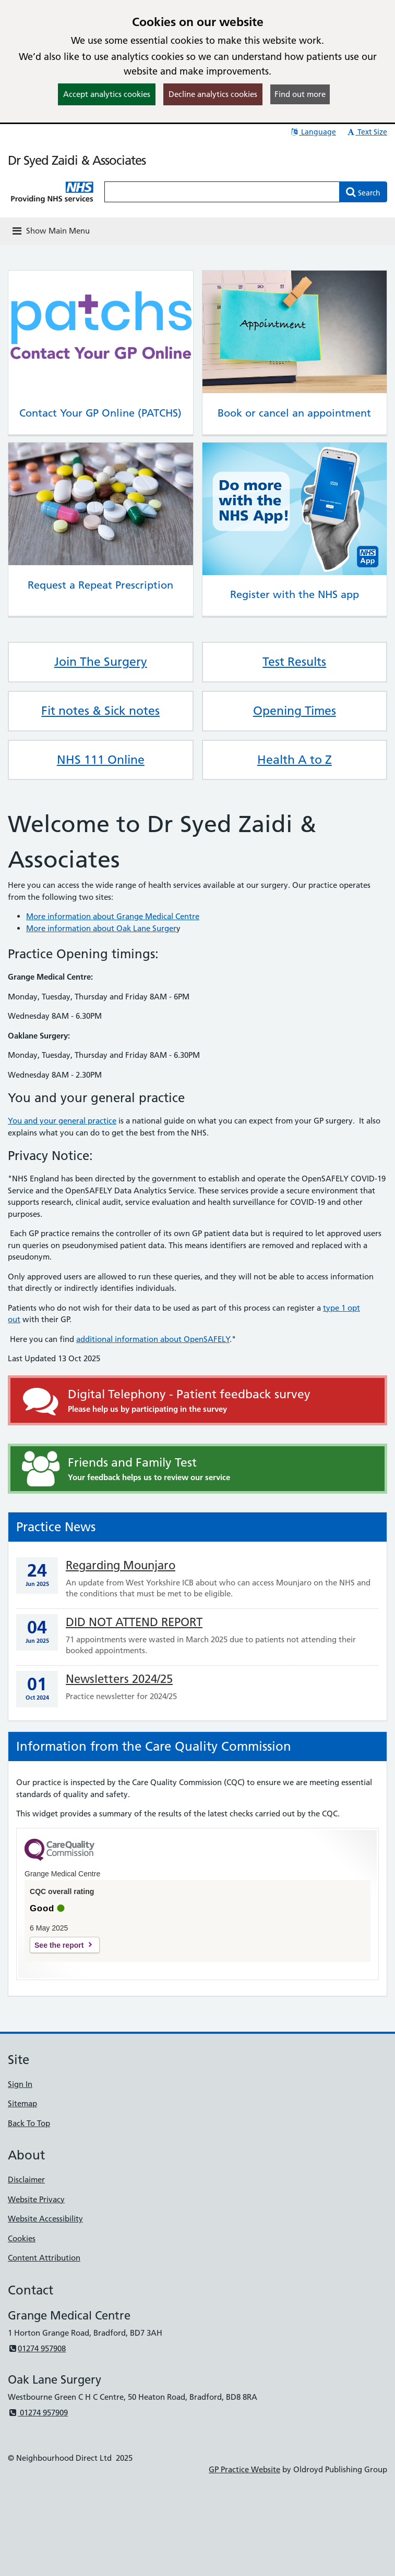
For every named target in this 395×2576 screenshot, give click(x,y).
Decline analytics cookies (213, 94)
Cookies (21, 2238)
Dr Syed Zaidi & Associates (77, 160)
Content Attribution (44, 2258)
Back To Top (29, 2123)
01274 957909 (38, 2413)
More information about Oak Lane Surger (101, 928)
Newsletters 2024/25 (119, 1679)
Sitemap (22, 2103)
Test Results (294, 661)
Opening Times (294, 710)
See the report (58, 1945)
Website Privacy (36, 2199)
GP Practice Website (244, 2469)
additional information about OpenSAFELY (153, 1339)
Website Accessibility (45, 2219)
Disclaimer (26, 2179)
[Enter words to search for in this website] (222, 191)
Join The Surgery (100, 661)
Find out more (300, 94)
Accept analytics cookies (106, 94)
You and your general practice (62, 1121)
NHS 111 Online (101, 759)
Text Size (366, 132)
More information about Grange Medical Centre (112, 916)
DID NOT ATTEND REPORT (134, 1622)
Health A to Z (294, 759)
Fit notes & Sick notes (100, 710)
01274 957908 (37, 2348)
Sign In (20, 2084)
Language (313, 132)
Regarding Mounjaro (120, 1565)
